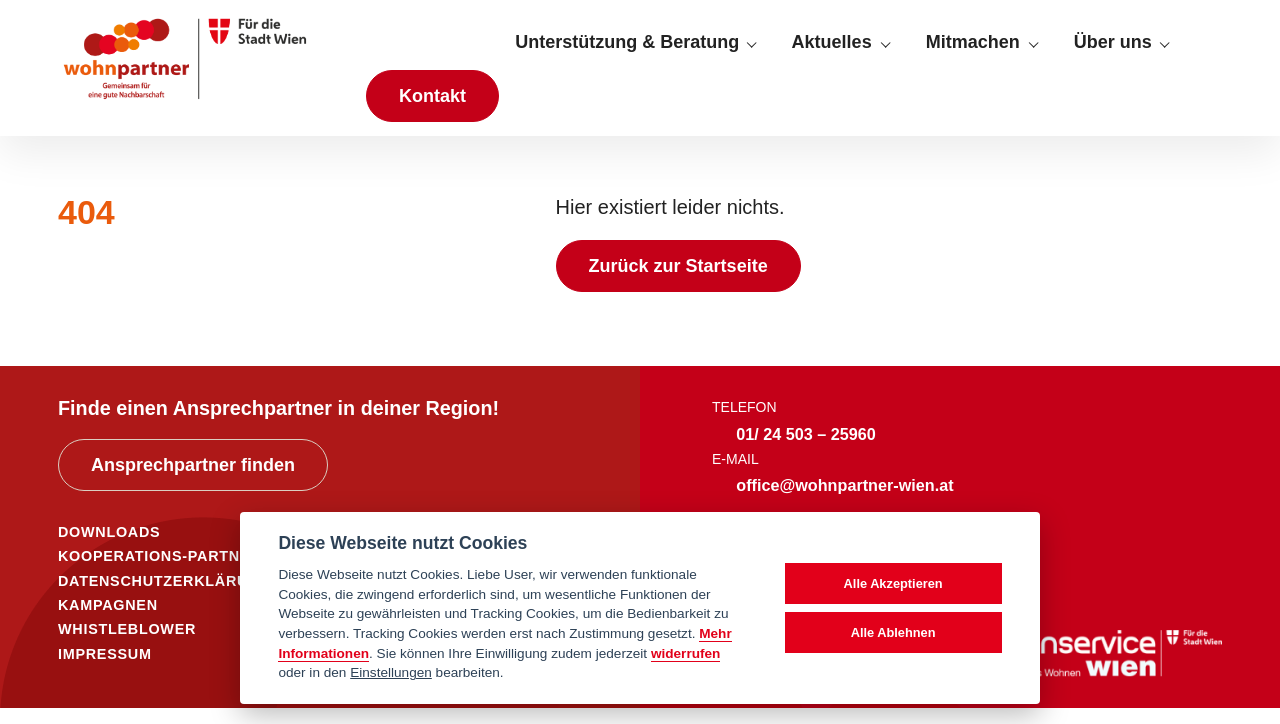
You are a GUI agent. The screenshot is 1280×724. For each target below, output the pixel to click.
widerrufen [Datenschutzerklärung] (686, 653)
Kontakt (432, 104)
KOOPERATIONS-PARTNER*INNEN (187, 573)
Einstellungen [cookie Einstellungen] (391, 672)
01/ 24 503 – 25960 (806, 450)
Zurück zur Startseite (678, 283)
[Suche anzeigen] (1204, 51)
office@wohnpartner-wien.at (844, 502)
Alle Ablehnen (893, 632)
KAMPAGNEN (108, 622)
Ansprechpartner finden (193, 482)
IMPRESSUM (105, 670)
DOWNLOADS (109, 549)
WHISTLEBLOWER (127, 646)
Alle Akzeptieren (893, 583)
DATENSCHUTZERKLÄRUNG (164, 597)
